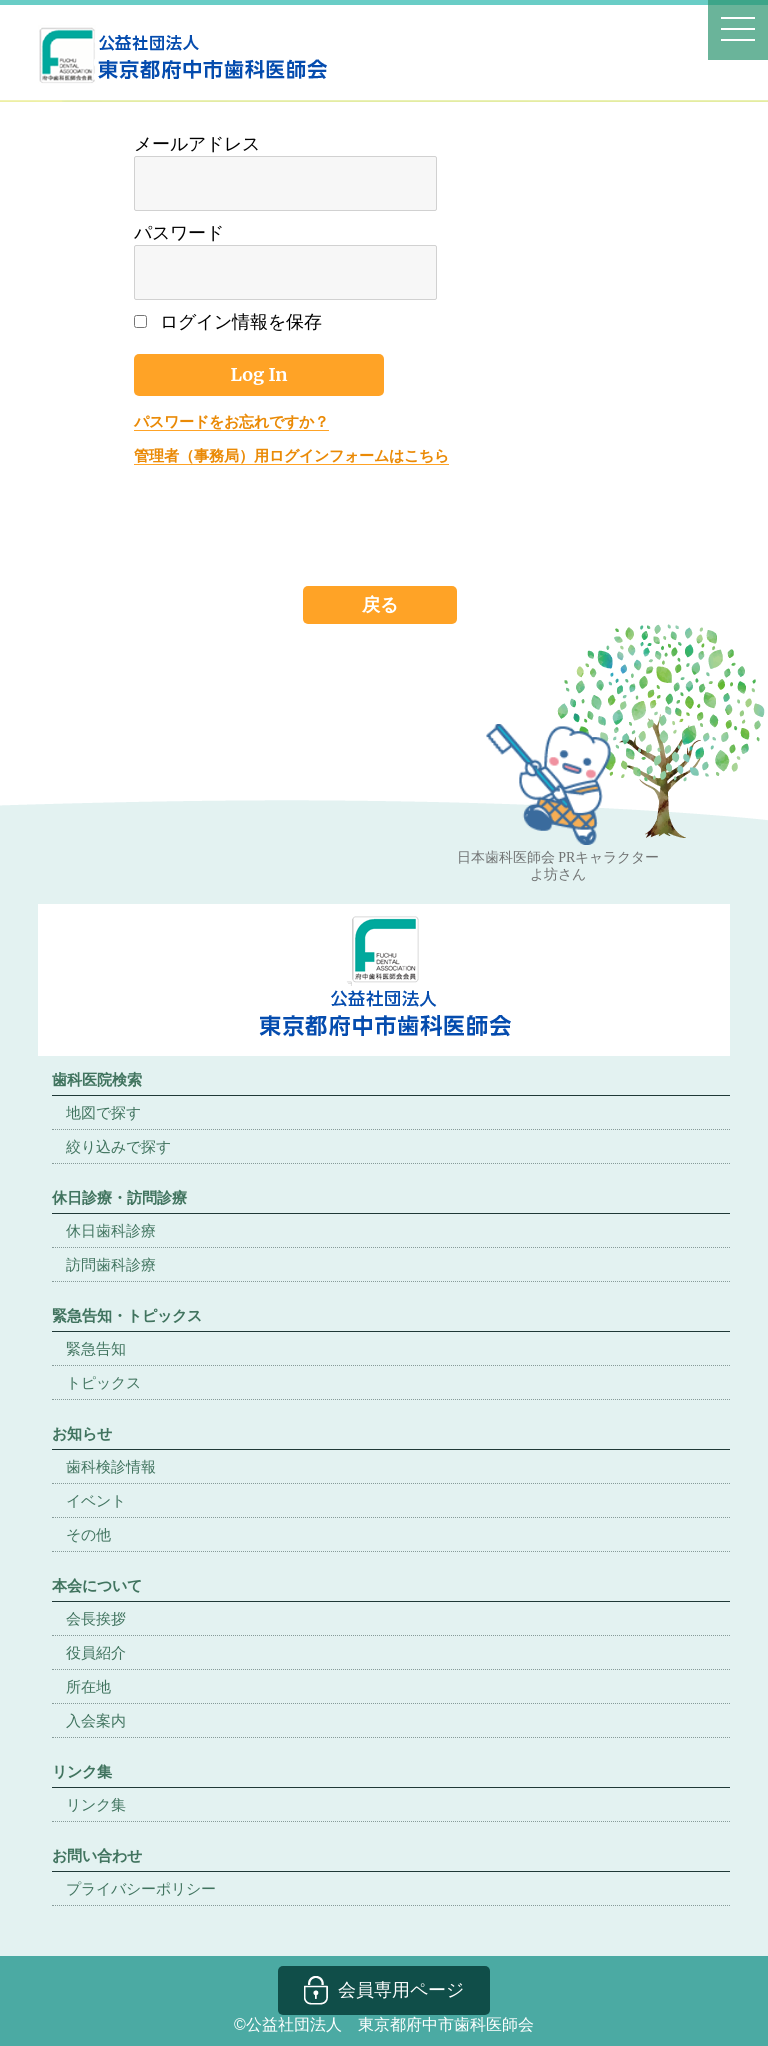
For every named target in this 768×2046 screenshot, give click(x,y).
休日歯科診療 (111, 1230)
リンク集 (96, 1804)
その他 (88, 1534)
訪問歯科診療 (111, 1264)
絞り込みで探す (118, 1146)
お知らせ (82, 1433)
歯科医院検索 (97, 1079)
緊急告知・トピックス (127, 1315)
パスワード (179, 233)
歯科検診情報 (111, 1466)
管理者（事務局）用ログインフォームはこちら (291, 455)
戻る (380, 604)
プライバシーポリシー (141, 1888)
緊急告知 (96, 1348)
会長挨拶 (96, 1618)
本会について (97, 1585)
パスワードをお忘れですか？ (231, 421)
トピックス (103, 1382)
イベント (96, 1500)
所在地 (88, 1686)
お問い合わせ (97, 1855)
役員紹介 (96, 1652)
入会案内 (96, 1720)
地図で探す (103, 1112)
